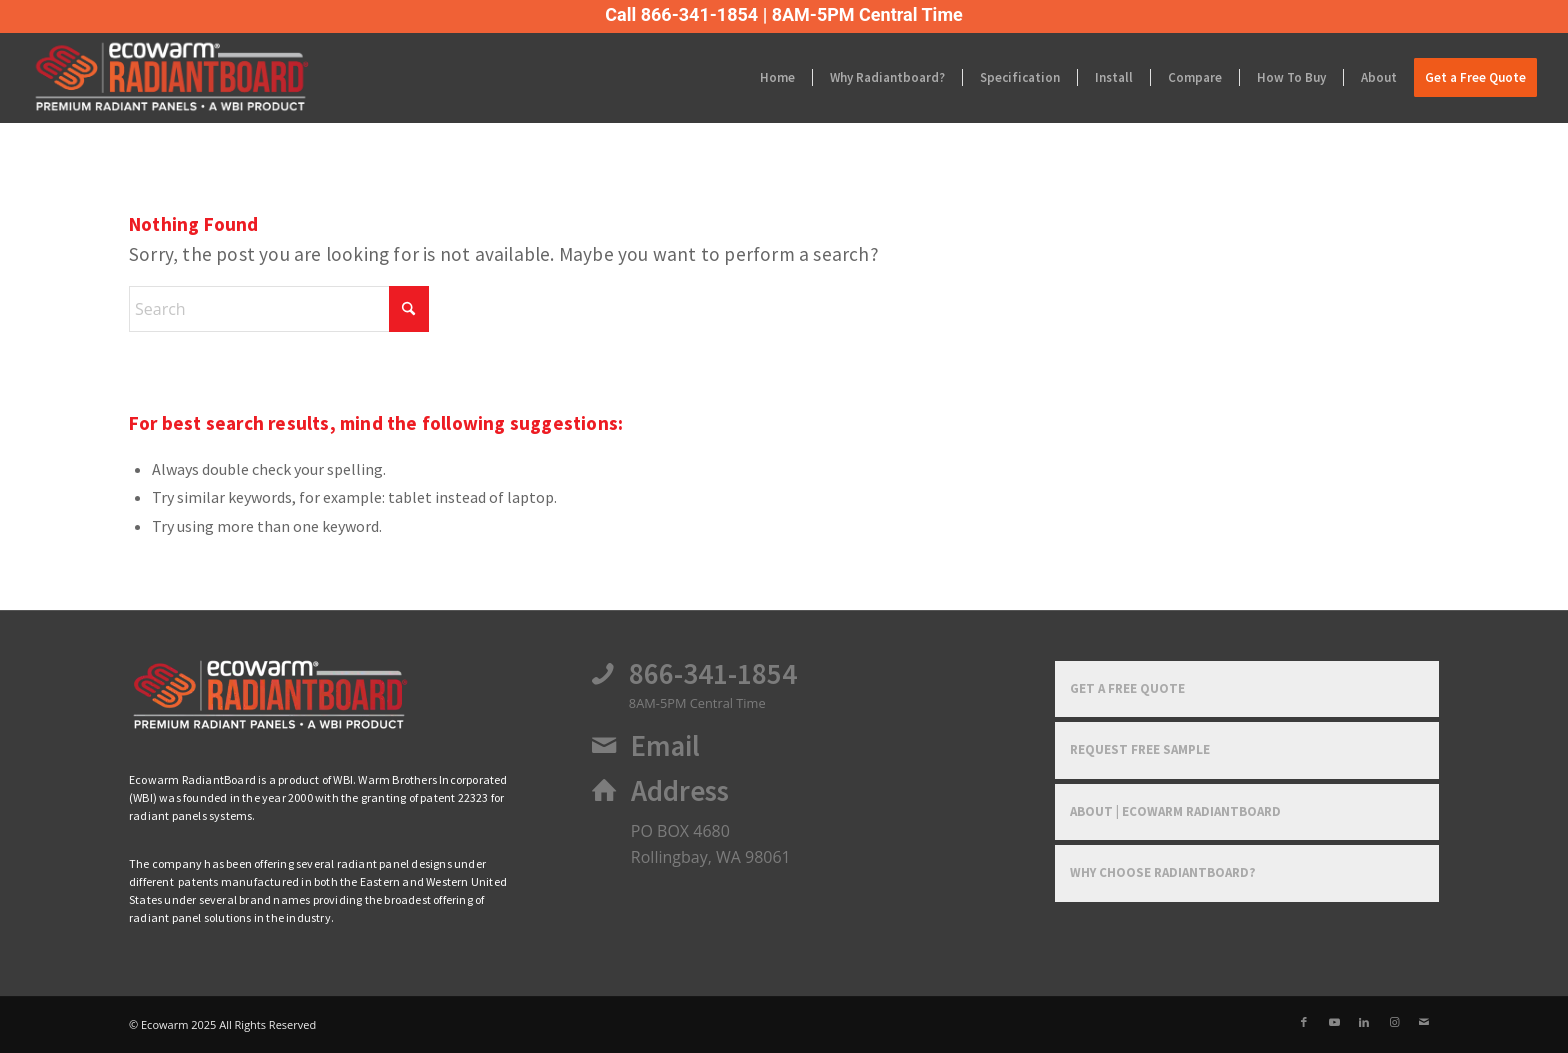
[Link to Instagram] (1394, 1022)
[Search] (279, 309)
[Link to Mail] (1424, 1022)
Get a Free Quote (1127, 688)
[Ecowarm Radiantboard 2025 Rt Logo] (185, 78)
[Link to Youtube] (1334, 1022)
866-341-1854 (713, 674)
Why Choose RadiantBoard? (1163, 872)
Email (665, 746)
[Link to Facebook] (1304, 1022)
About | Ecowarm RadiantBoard (1175, 811)
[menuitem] (777, 78)
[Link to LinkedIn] (1364, 1022)
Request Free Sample (1140, 749)
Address (680, 791)
